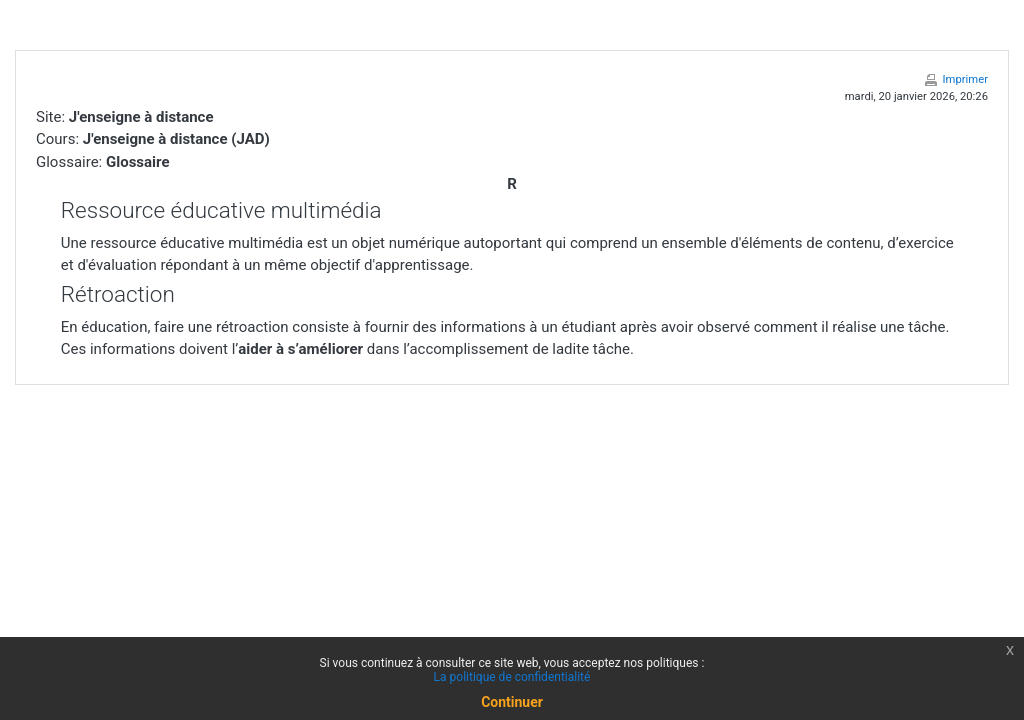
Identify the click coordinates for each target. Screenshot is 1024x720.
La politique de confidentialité (512, 677)
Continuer (512, 702)
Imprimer (965, 79)
